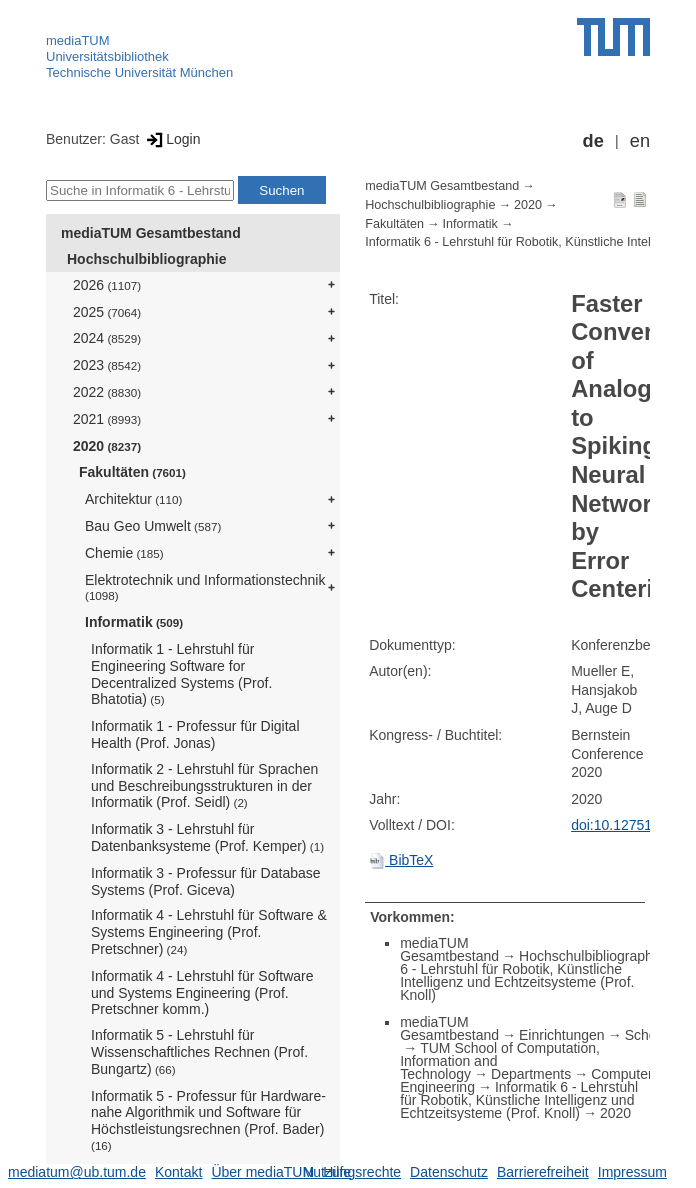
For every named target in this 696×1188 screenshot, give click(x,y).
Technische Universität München (139, 72)
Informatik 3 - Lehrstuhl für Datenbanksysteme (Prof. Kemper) (207, 837)
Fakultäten (132, 472)
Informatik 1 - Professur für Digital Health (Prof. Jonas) (195, 734)
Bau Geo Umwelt (153, 526)
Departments (531, 1074)
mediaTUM (78, 40)
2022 (107, 392)
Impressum (632, 1172)
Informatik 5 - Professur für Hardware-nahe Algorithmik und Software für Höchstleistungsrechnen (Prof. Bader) (208, 1120)
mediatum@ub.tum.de (77, 1172)
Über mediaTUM (262, 1172)
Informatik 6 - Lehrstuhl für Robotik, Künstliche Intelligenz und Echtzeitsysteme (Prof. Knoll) (519, 1100)
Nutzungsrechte (352, 1172)
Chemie (124, 553)
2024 (107, 338)
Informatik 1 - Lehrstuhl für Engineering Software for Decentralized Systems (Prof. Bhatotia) (181, 674)
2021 (107, 419)
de (593, 141)
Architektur (133, 499)
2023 (107, 365)
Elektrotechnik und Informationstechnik (205, 587)
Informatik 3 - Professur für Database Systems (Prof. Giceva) (206, 881)
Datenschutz (449, 1172)
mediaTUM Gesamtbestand (151, 233)
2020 (107, 446)
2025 (107, 312)
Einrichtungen (562, 1035)
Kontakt (178, 1172)
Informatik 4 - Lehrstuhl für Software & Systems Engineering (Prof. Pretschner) (209, 932)
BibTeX (401, 860)
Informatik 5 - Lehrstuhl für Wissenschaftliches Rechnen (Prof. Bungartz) (199, 1052)
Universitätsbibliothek (107, 56)
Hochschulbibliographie (146, 259)
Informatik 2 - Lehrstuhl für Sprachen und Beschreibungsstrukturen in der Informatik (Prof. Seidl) (204, 786)
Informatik (134, 622)
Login (171, 139)
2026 (107, 285)
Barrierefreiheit (543, 1172)
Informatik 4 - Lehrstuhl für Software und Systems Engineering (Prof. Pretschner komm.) (202, 993)
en (640, 141)
